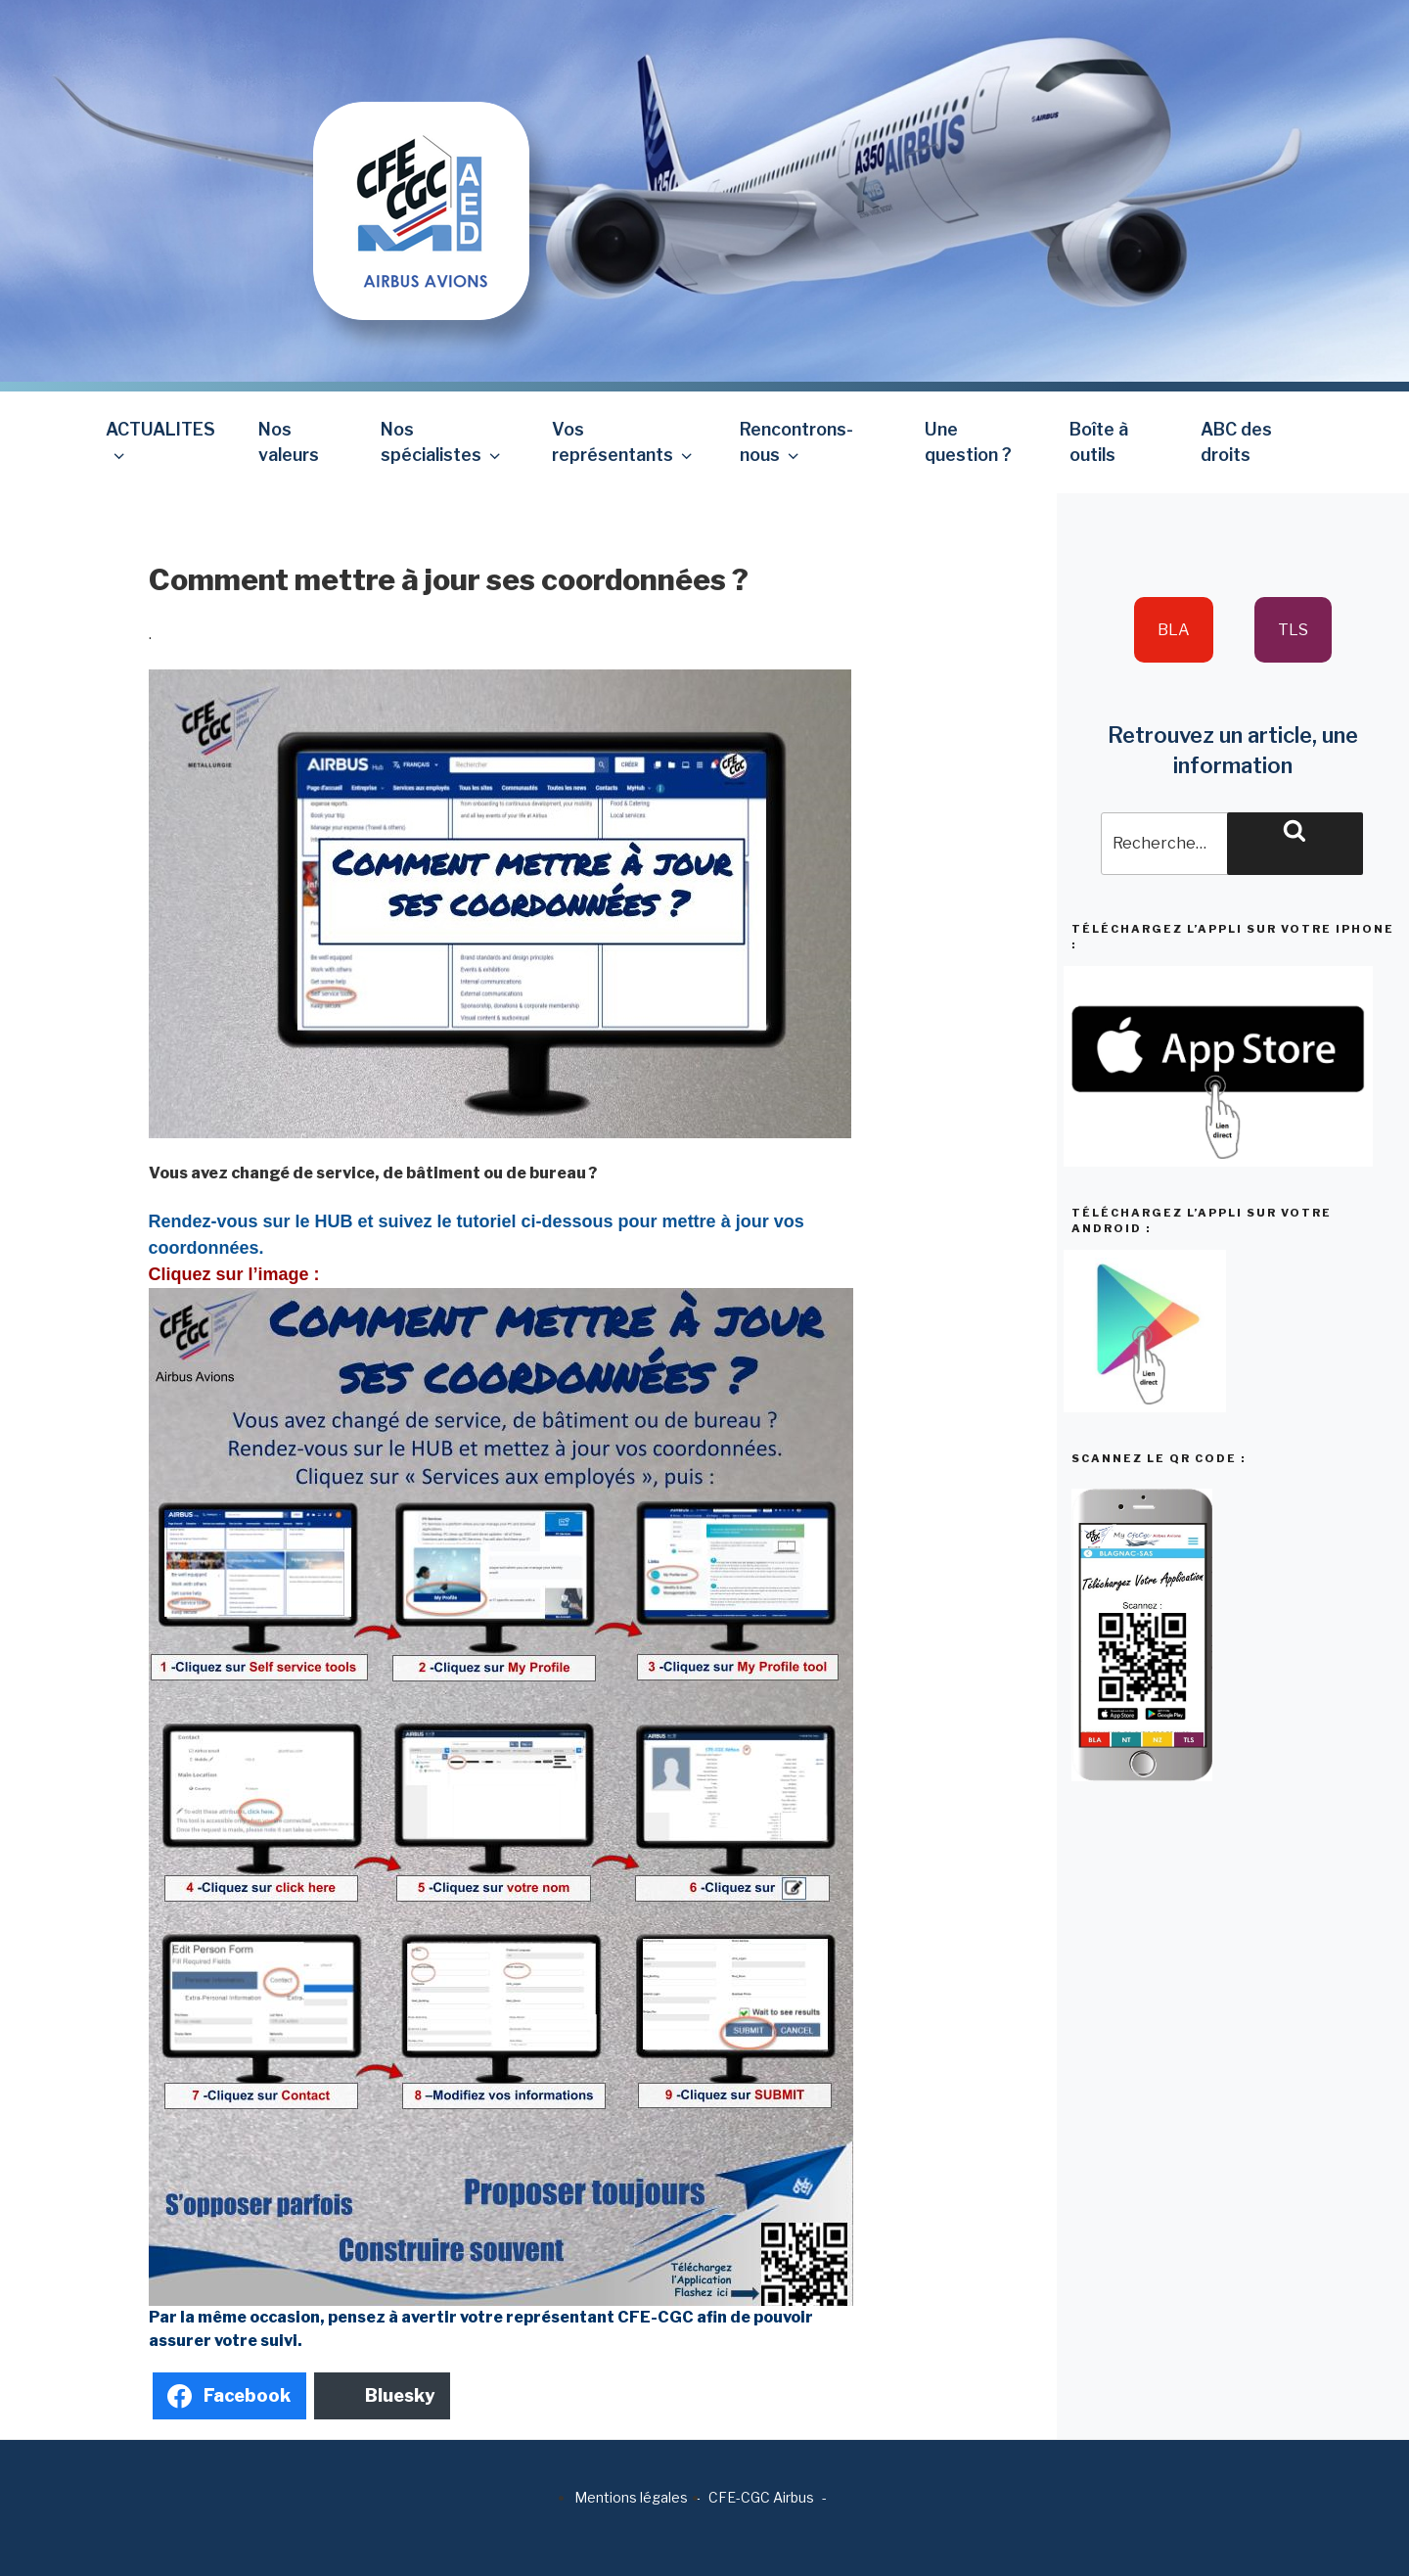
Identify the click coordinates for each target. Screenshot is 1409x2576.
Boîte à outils (1098, 442)
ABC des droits (1236, 442)
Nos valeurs (288, 442)
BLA (1174, 630)
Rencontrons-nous (796, 442)
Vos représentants (624, 442)
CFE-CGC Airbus (761, 2497)
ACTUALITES (160, 442)
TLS (1293, 630)
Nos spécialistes (442, 442)
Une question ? (968, 442)
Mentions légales (631, 2497)
